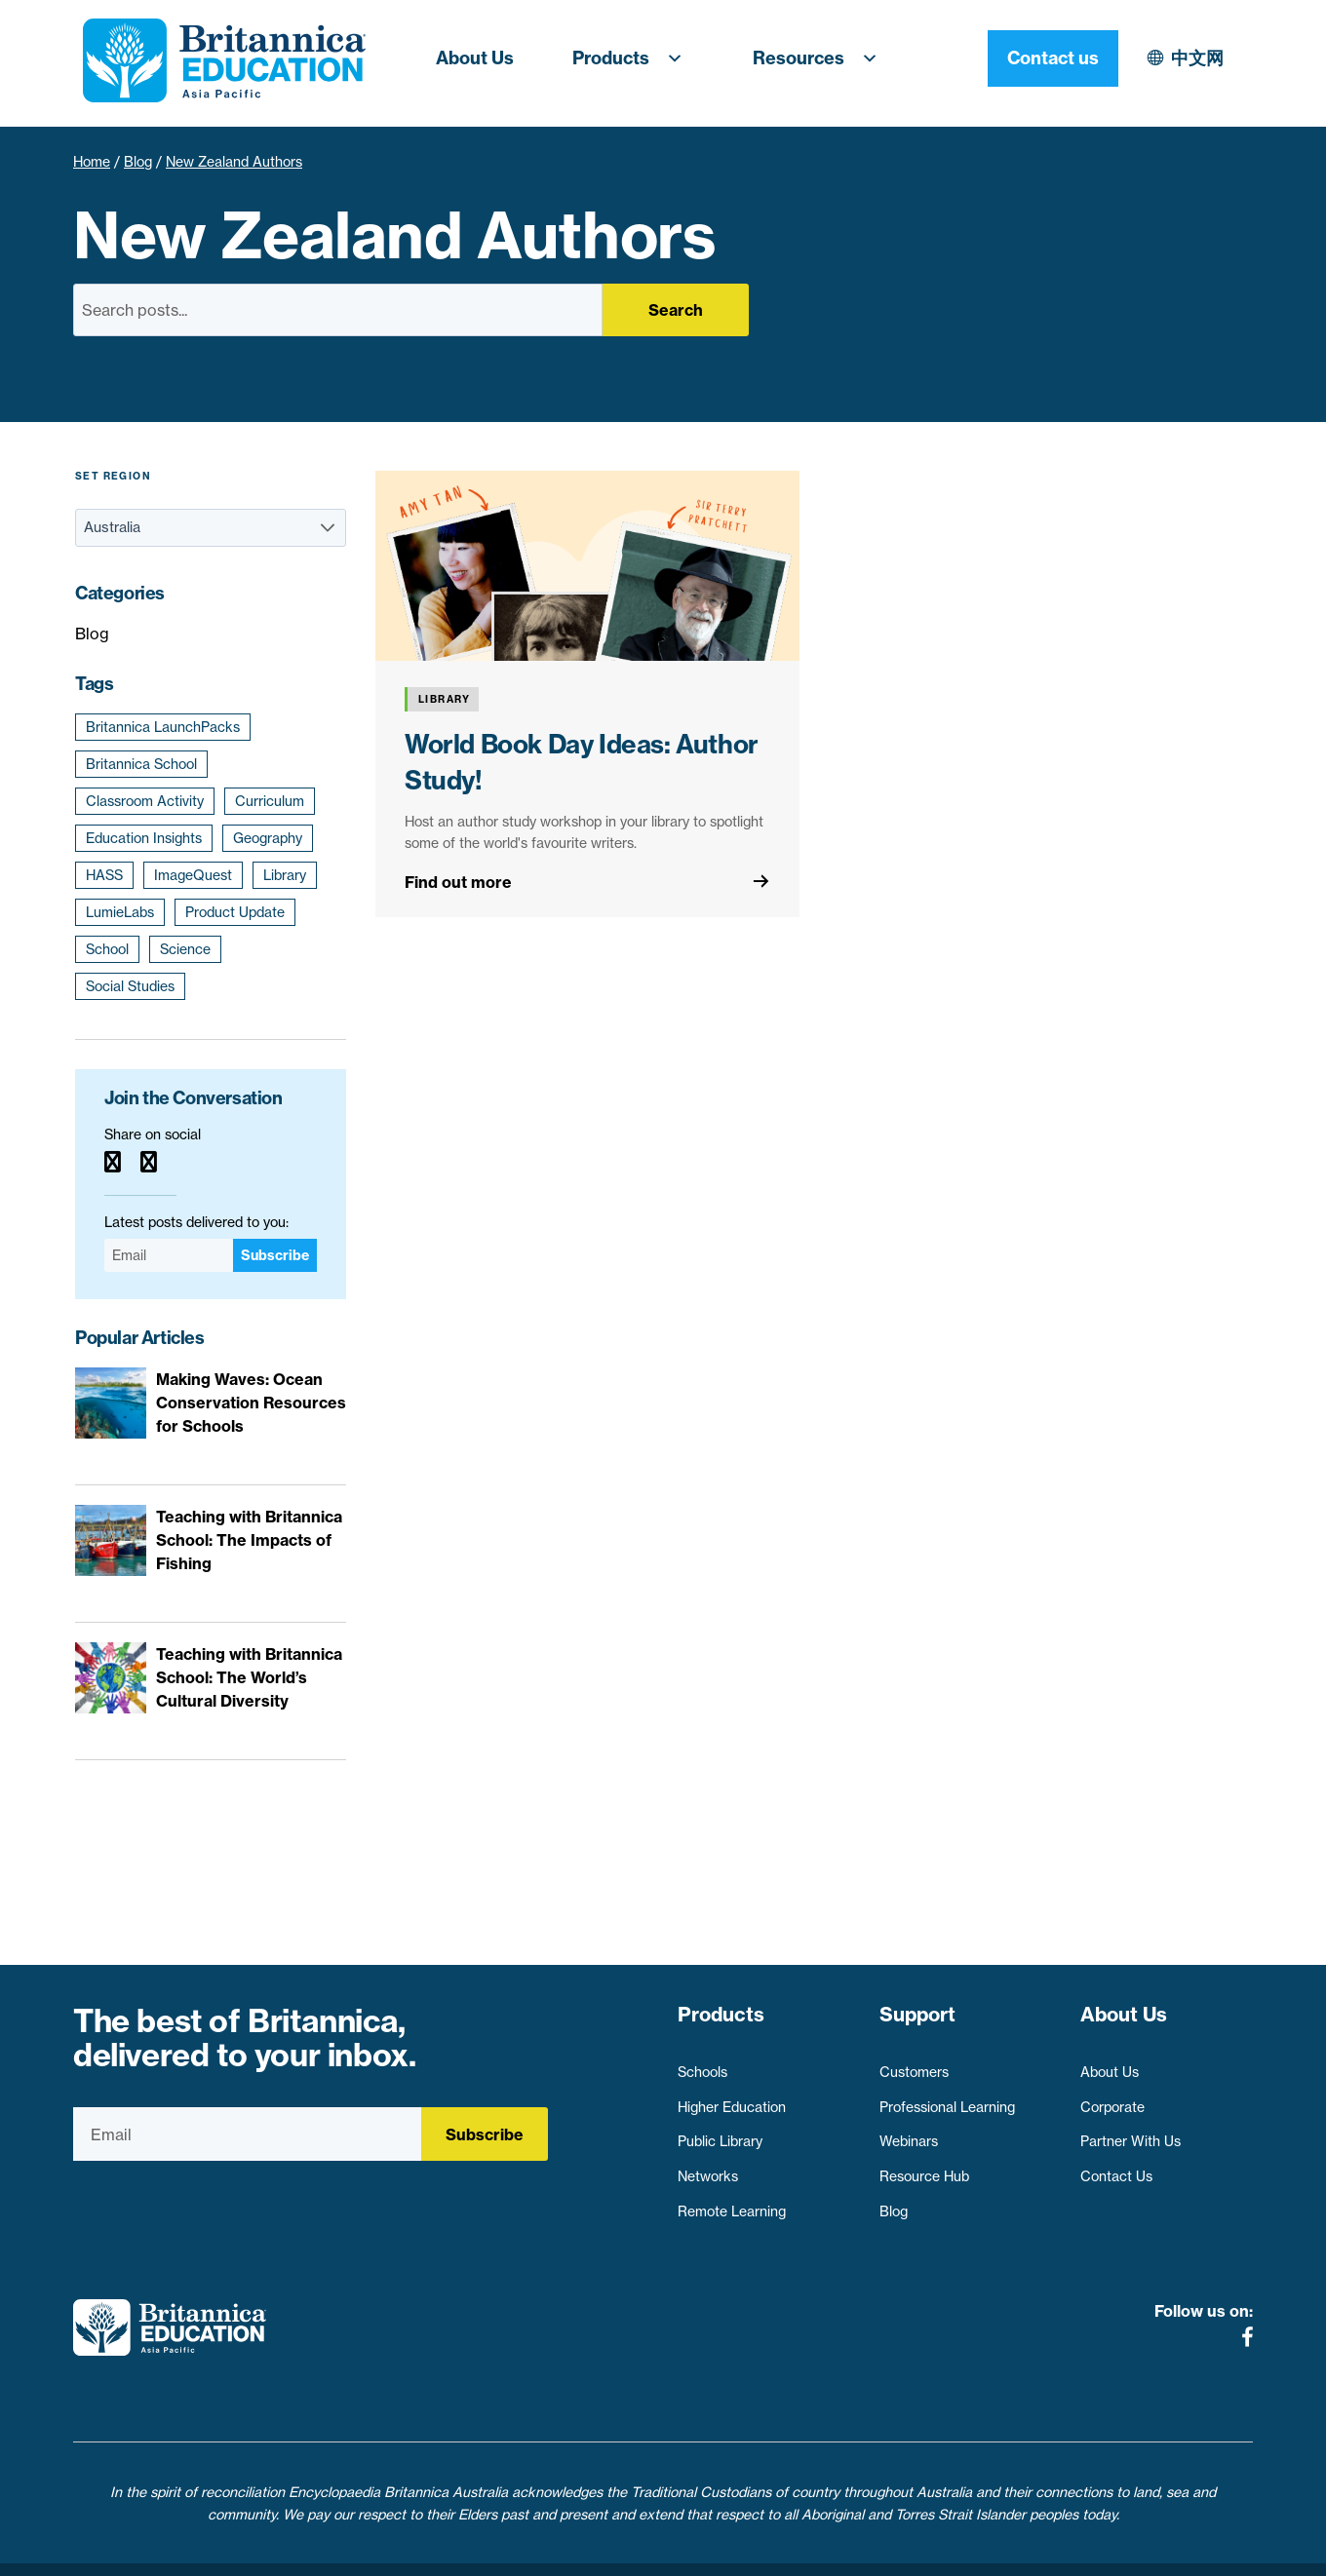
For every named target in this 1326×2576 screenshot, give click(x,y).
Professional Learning (947, 2097)
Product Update (235, 912)
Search (675, 310)
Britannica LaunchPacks (163, 727)
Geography (267, 838)
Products (633, 58)
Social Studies (130, 986)
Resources (821, 58)
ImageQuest (193, 875)
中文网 (1027, 58)
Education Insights (144, 838)
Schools (702, 2063)
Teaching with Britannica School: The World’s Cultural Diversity (249, 1677)
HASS (104, 875)
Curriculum (269, 801)
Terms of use (670, 2549)
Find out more (458, 882)
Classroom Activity (145, 801)
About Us (475, 58)
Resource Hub (924, 2167)
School (107, 949)
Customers (914, 2063)
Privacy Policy (554, 2549)
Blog (138, 162)
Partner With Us (1130, 2132)
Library (284, 875)
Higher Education (732, 2097)
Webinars (908, 2132)
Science (185, 949)
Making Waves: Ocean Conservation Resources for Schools (251, 1402)
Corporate (1112, 2097)
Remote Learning (732, 2202)
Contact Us (1116, 2167)
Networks (708, 2167)
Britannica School (141, 764)
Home (91, 162)
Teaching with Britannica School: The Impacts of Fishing (249, 1540)
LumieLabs (120, 912)
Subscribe (275, 1255)
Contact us (1187, 58)
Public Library (720, 2132)
